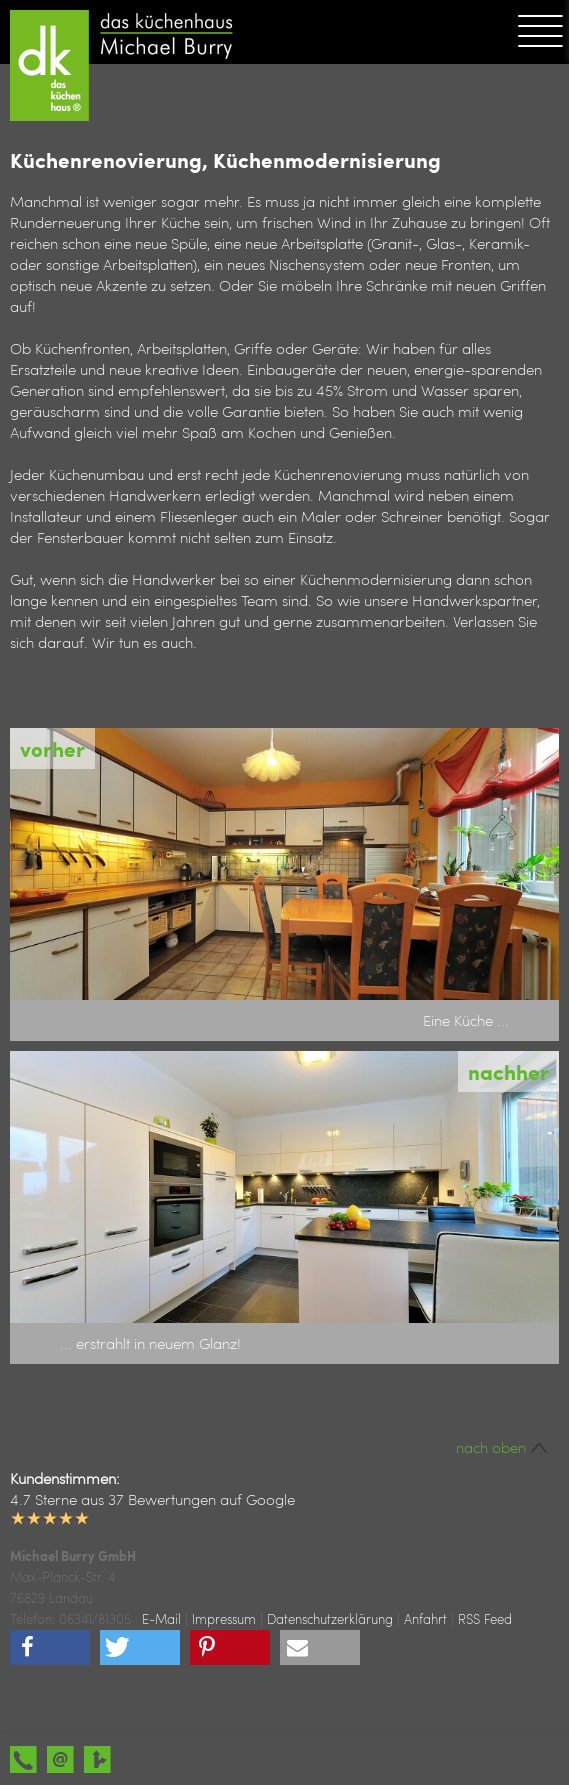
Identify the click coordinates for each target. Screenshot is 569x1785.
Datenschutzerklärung (330, 1618)
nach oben (502, 1447)
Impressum (224, 1618)
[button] (50, 1647)
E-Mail (161, 1618)
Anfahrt (425, 1618)
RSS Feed (485, 1618)
